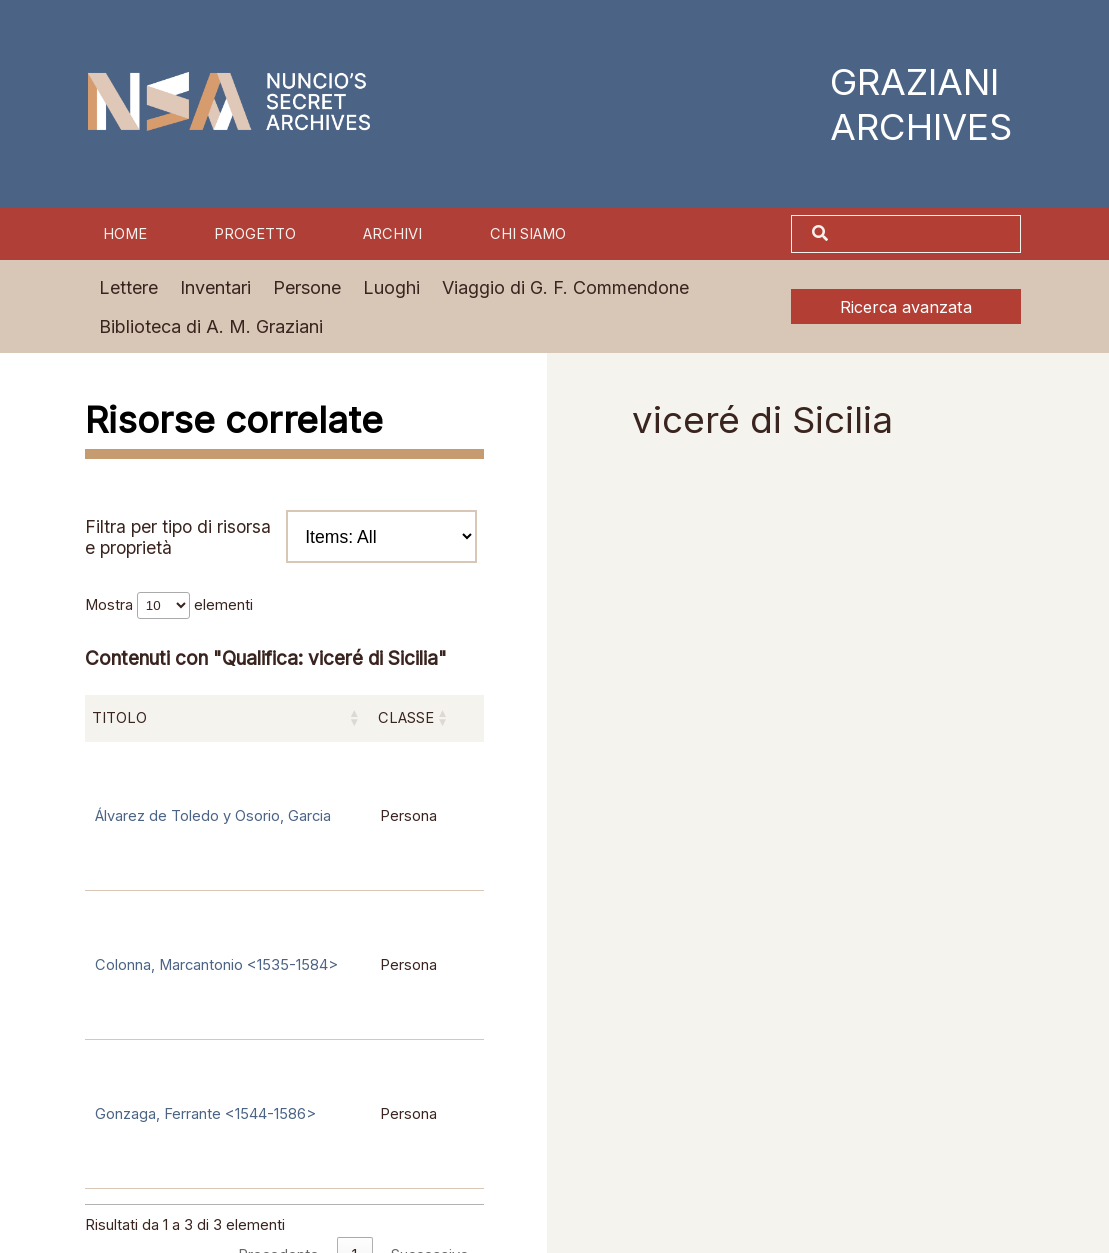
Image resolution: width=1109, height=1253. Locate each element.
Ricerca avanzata (906, 307)
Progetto (255, 234)
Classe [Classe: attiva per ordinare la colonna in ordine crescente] (406, 718)
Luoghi (391, 287)
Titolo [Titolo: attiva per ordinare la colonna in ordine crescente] (119, 718)
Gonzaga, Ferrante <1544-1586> (205, 1114)
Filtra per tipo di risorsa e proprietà (281, 536)
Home (125, 234)
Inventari (215, 287)
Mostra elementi (169, 605)
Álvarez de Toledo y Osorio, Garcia (213, 816)
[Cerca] (927, 234)
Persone (307, 287)
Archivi (392, 234)
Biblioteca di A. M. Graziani (211, 326)
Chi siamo (528, 234)
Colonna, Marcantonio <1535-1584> (216, 965)
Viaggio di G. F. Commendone (565, 287)
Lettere (128, 287)
